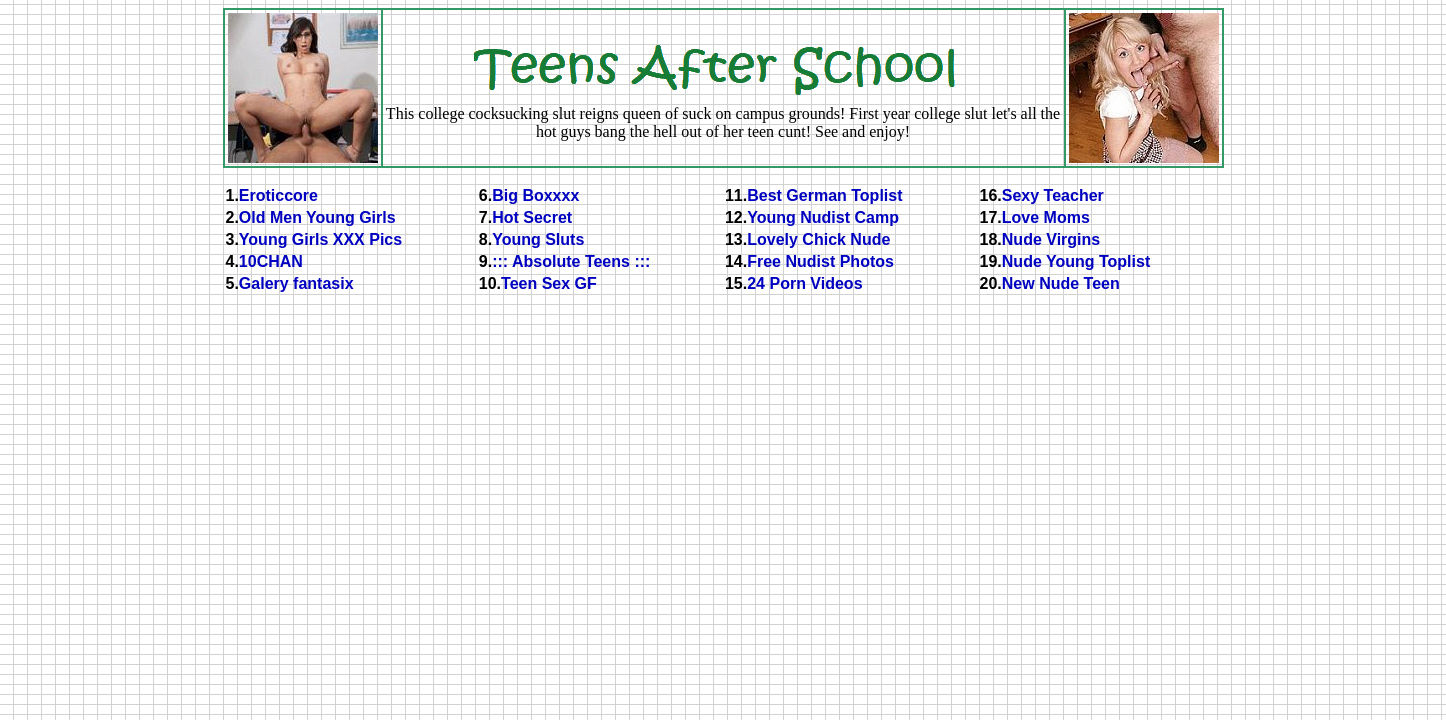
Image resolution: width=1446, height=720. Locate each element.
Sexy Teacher (1053, 195)
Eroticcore (278, 195)
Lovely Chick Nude (818, 239)
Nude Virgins (1051, 239)
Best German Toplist (824, 195)
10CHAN (271, 261)
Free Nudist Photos (820, 261)
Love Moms (1046, 217)
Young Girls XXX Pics (320, 239)
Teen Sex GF (549, 283)
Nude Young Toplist (1076, 261)
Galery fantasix (296, 283)
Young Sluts (538, 239)
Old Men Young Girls (317, 217)
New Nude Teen (1061, 283)
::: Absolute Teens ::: (571, 261)
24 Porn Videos (804, 283)
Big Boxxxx (535, 195)
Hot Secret (532, 217)
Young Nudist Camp (823, 217)
